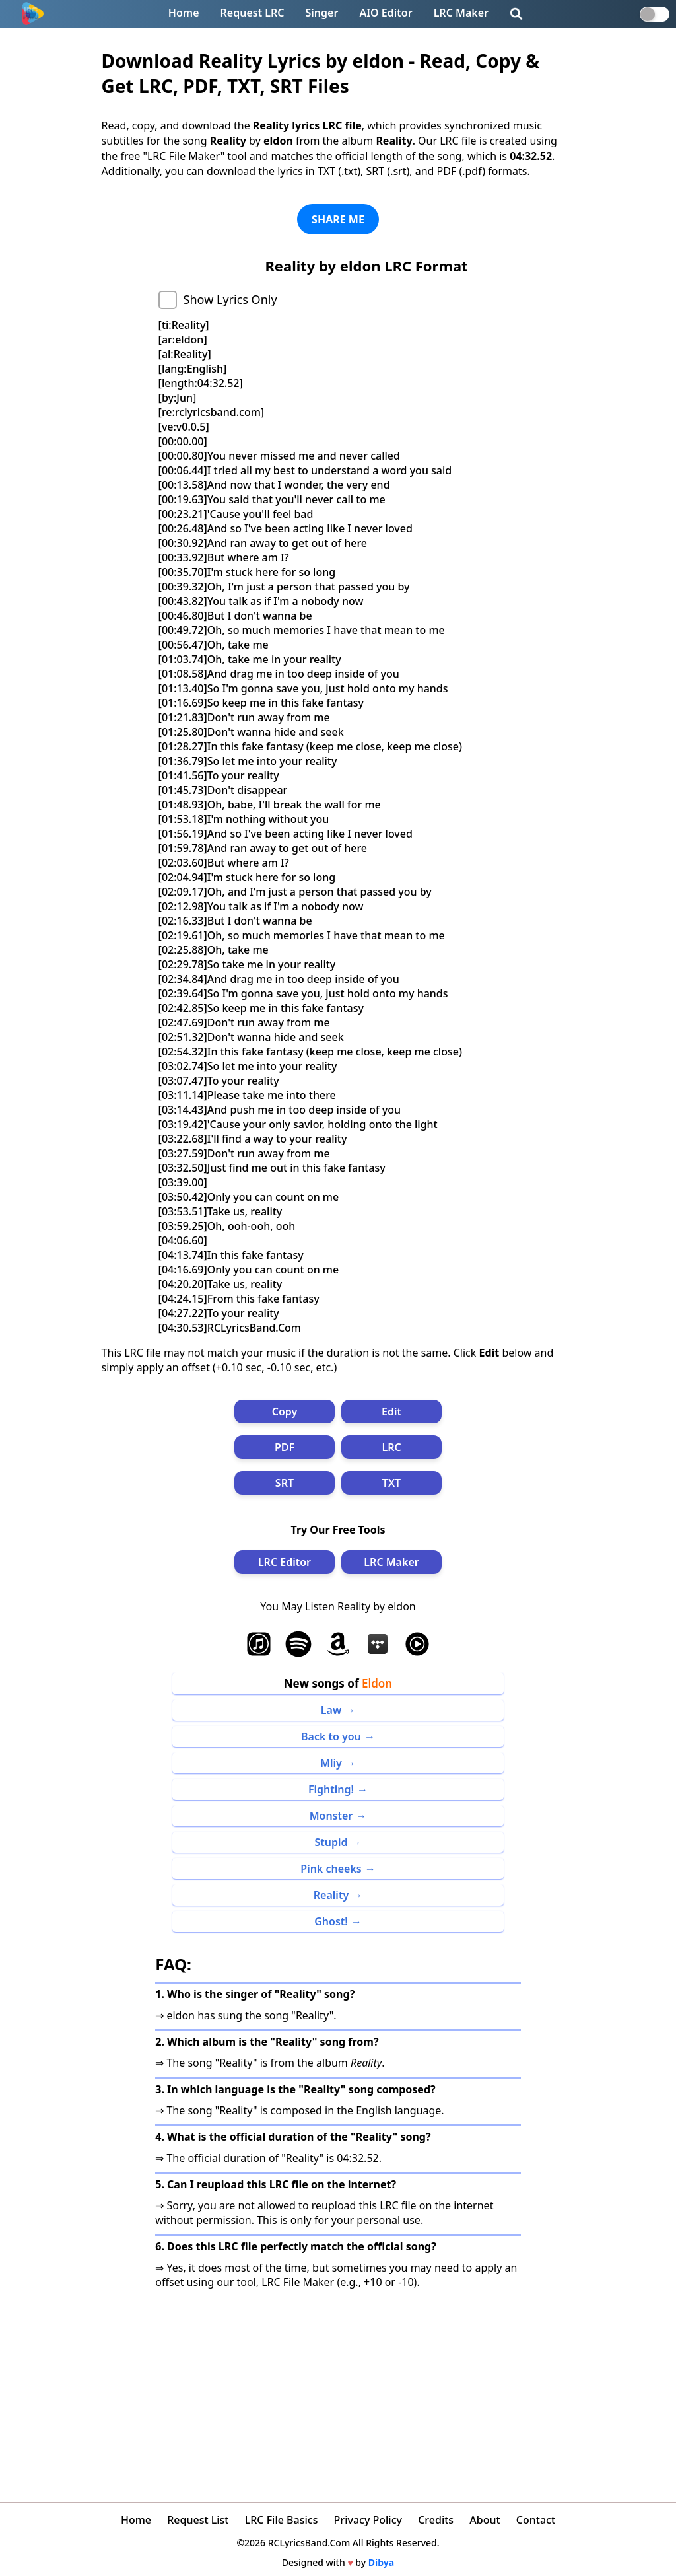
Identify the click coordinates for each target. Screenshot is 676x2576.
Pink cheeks (330, 1868)
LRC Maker (461, 12)
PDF (284, 1447)
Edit (391, 1411)
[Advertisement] (338, 2388)
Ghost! (331, 1921)
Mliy (331, 1763)
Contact (535, 2520)
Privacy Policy (368, 2520)
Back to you (331, 1736)
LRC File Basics (281, 2520)
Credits (436, 2520)
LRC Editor (284, 1562)
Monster (331, 1815)
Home (183, 12)
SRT (284, 1483)
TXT (391, 1483)
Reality (331, 1895)
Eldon (377, 1683)
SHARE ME (338, 219)
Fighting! (331, 1789)
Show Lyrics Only (230, 299)
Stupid (330, 1842)
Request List (197, 2520)
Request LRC (252, 12)
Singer (322, 12)
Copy (285, 1411)
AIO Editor (385, 12)
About (484, 2520)
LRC (391, 1447)
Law (331, 1710)
